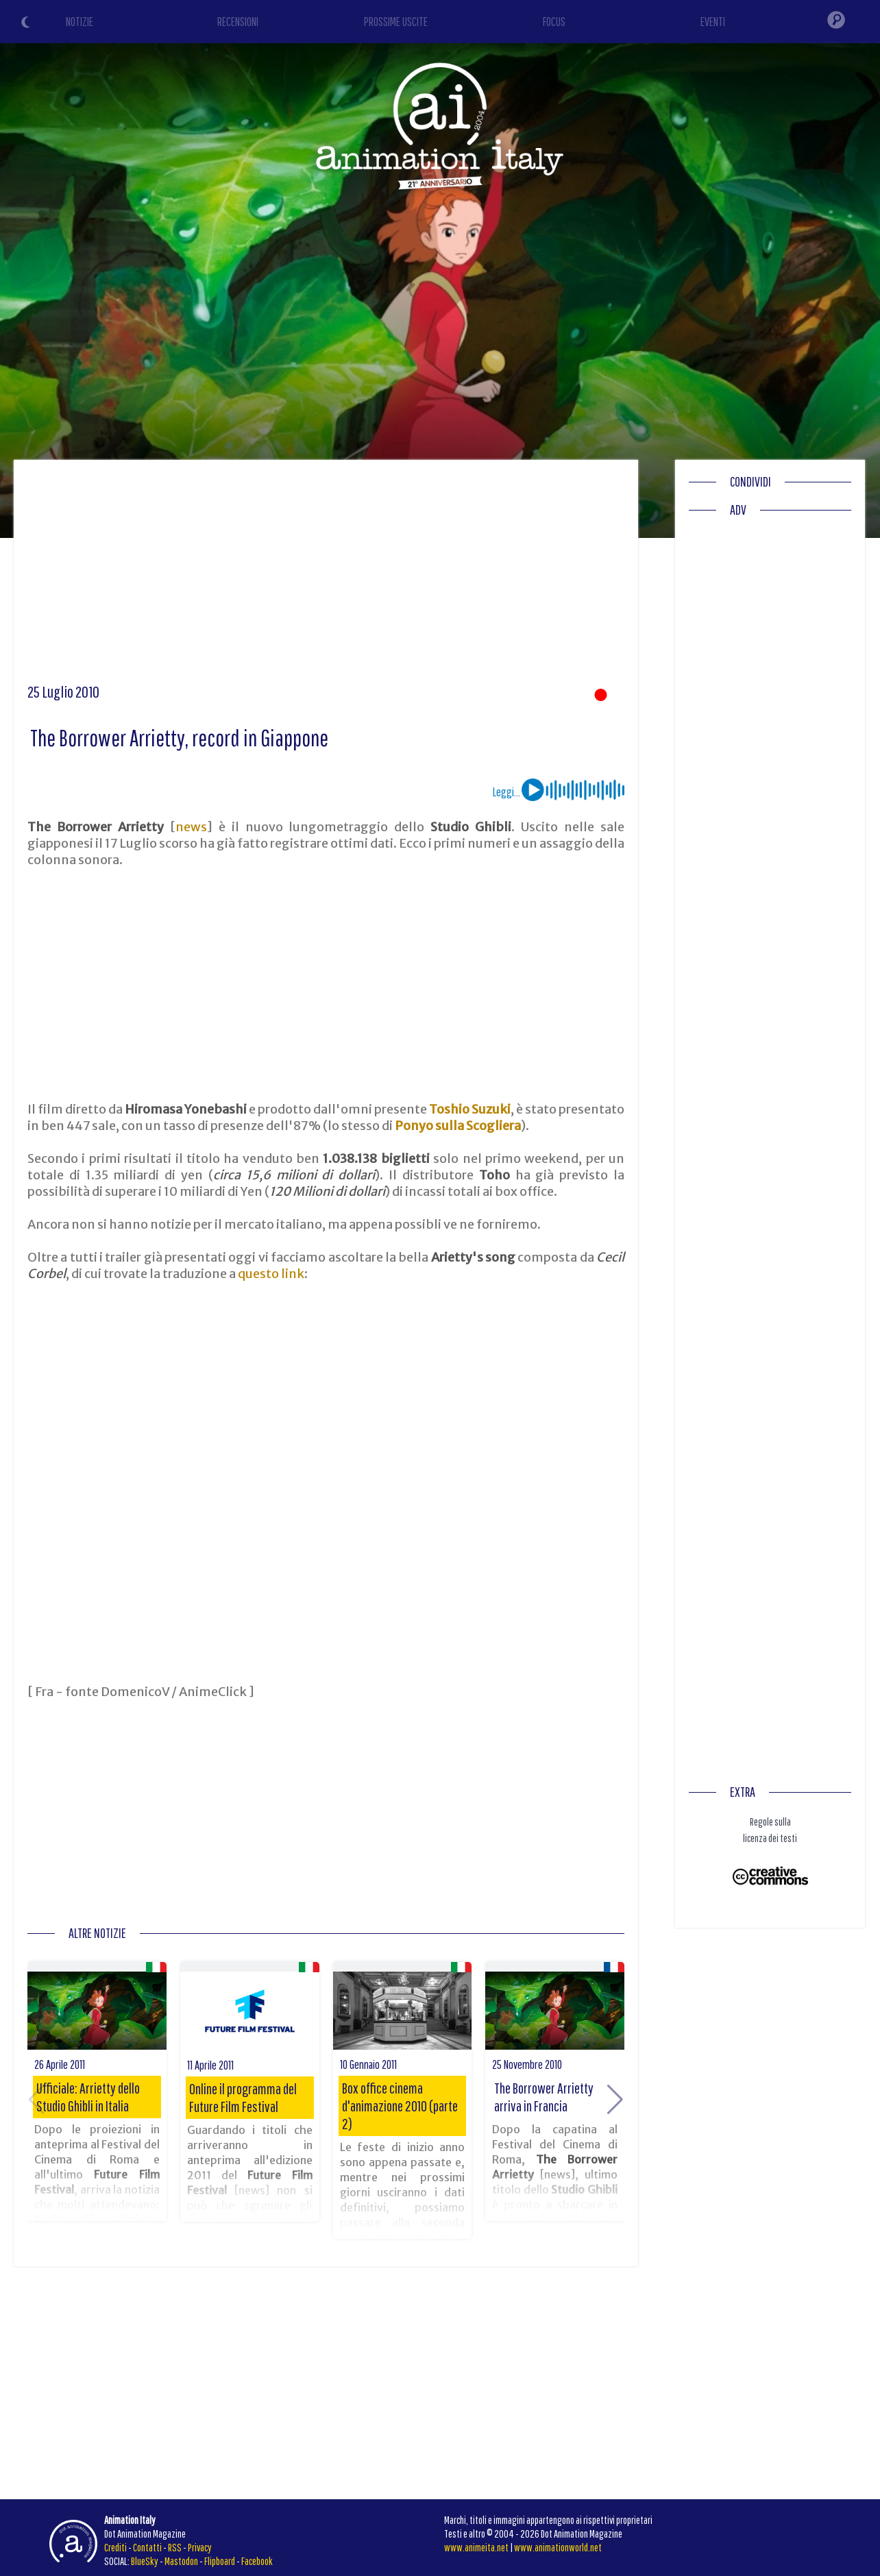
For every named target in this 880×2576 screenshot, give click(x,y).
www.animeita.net (476, 2547)
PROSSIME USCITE (396, 21)
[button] (615, 2100)
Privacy (200, 2547)
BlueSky (144, 2561)
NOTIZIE (79, 21)
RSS (175, 2547)
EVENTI (712, 21)
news (191, 827)
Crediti (115, 2547)
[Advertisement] (326, 576)
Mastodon (181, 2561)
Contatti (147, 2547)
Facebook (257, 2561)
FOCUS (554, 21)
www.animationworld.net (558, 2547)
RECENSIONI (237, 21)
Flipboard (219, 2561)
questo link (271, 1273)
